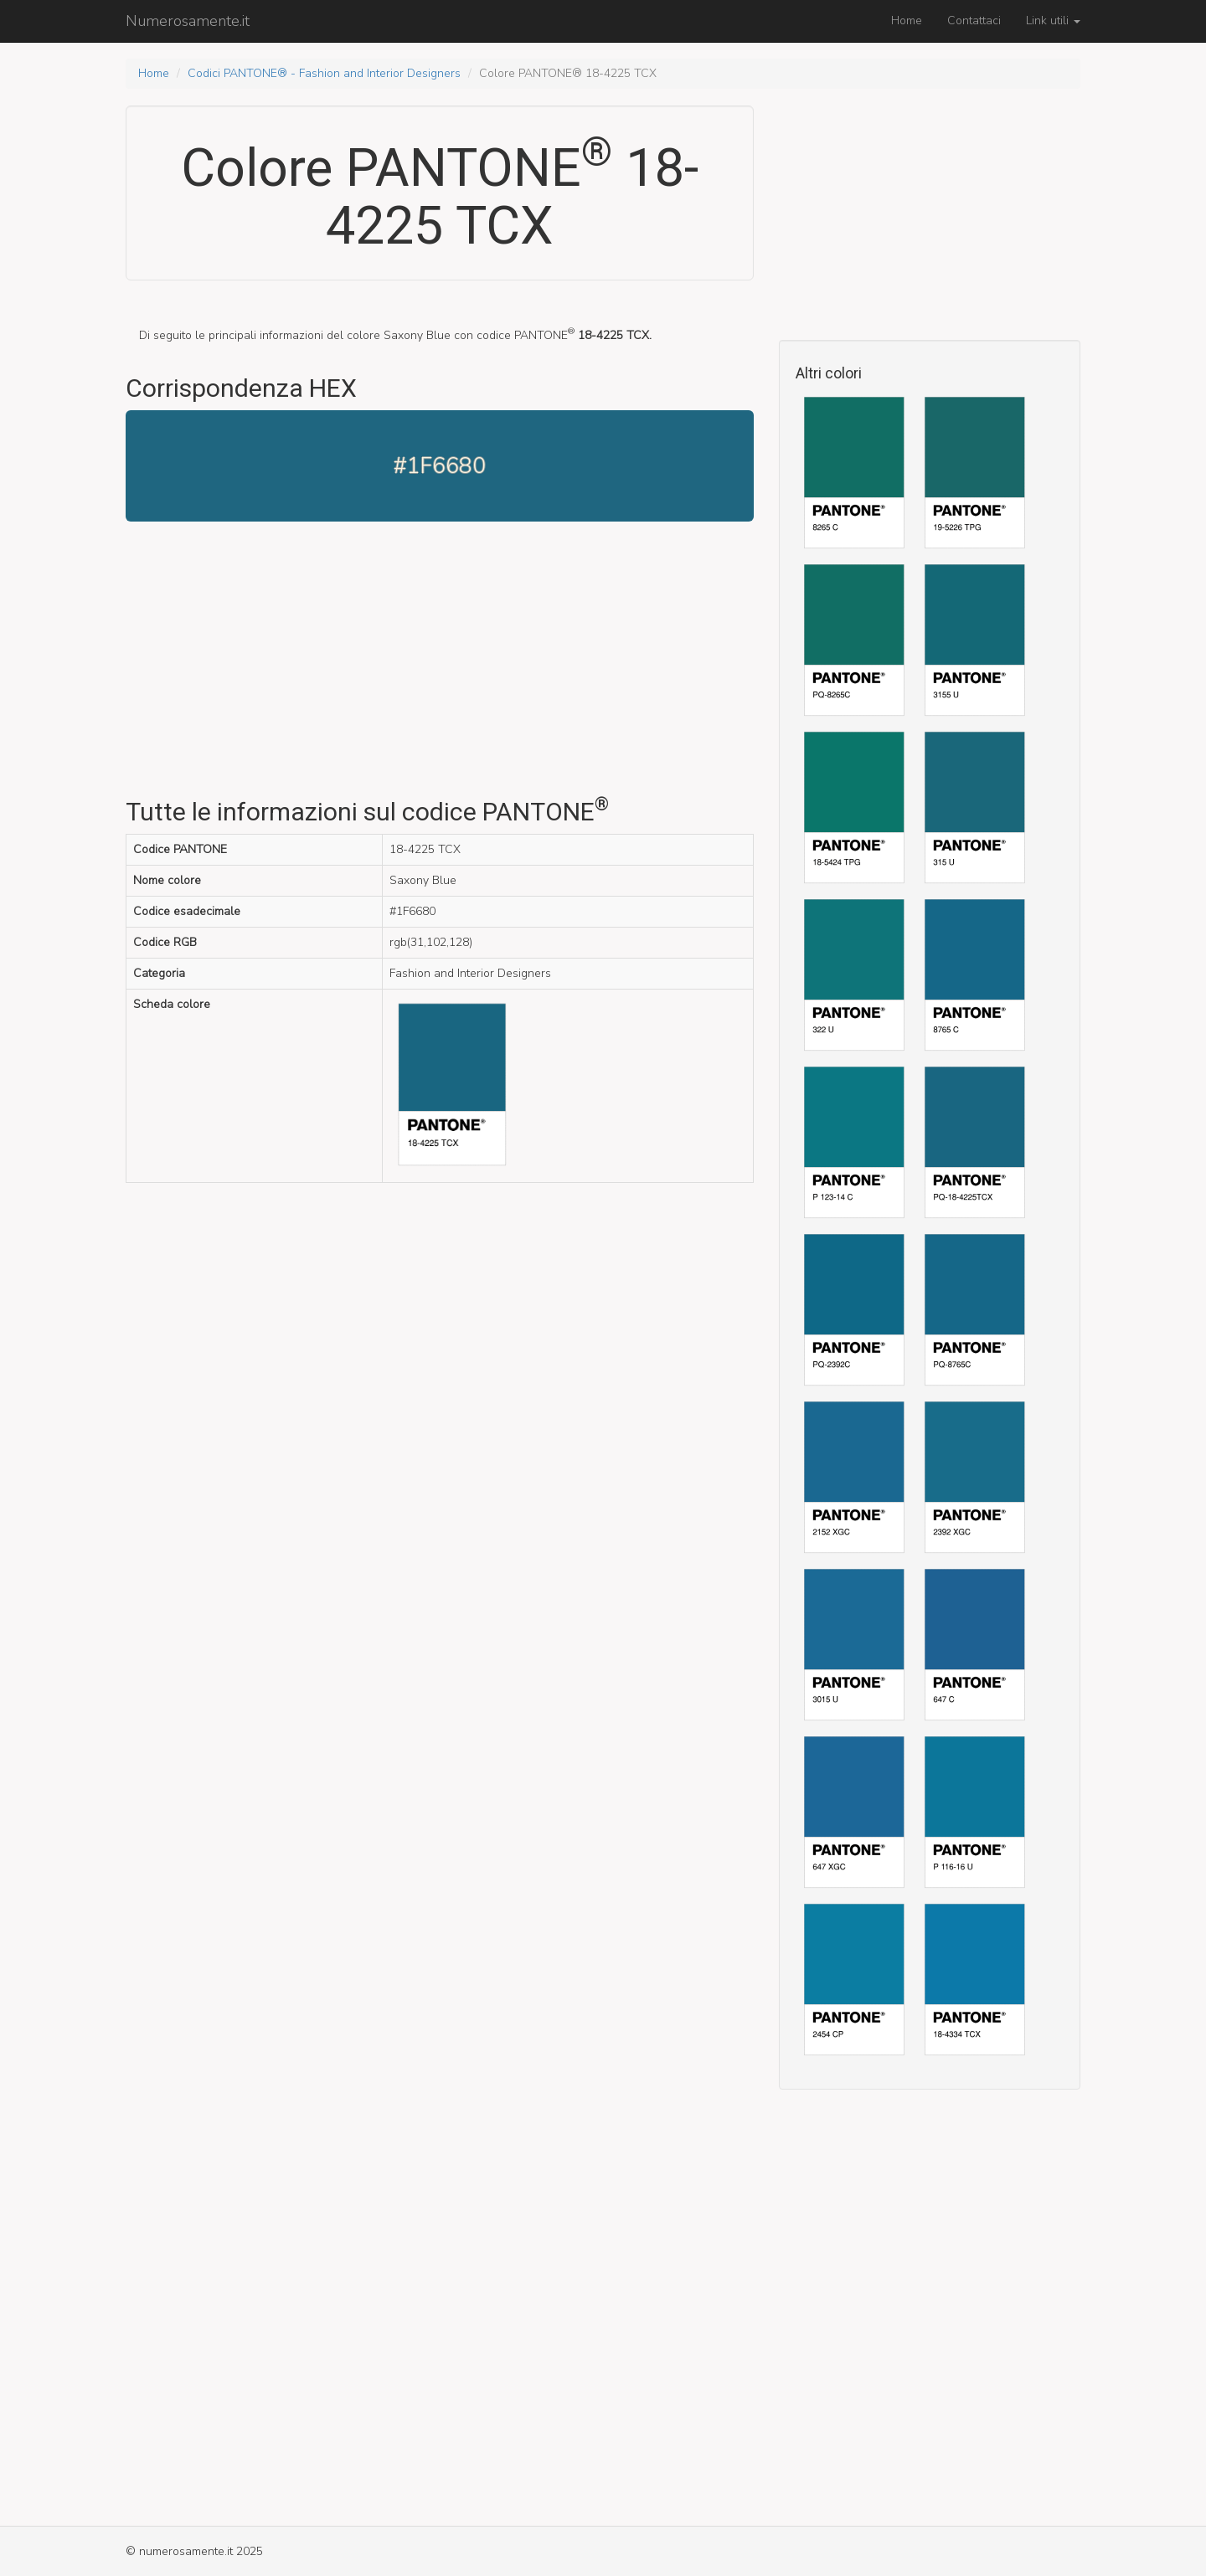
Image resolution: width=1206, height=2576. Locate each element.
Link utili (1053, 20)
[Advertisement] (440, 664)
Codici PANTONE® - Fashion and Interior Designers (324, 73)
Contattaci (974, 20)
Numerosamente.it (188, 21)
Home (906, 20)
